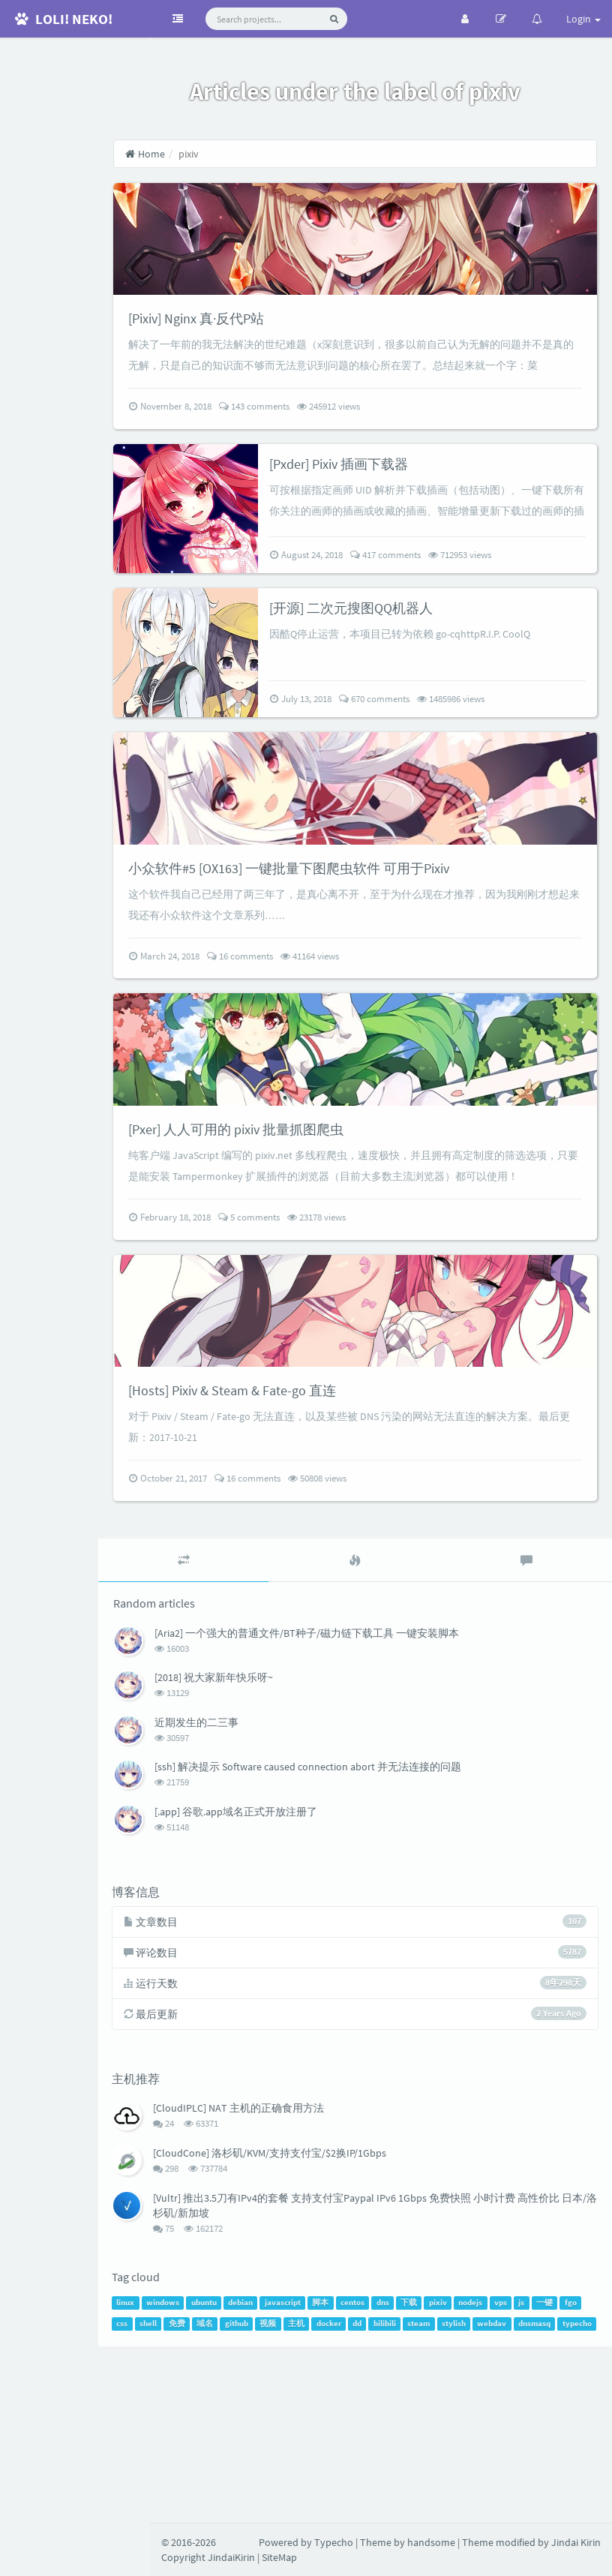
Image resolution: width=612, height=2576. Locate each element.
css (226, 2493)
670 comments (411, 749)
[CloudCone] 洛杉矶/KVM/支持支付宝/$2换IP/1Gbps (323, 2319)
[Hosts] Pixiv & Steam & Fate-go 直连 (295, 1552)
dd (462, 2493)
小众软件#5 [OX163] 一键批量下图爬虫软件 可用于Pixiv (359, 948)
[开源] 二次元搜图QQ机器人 (397, 658)
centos (406, 2472)
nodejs (524, 2472)
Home (197, 154)
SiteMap (279, 2557)
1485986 (487, 749)
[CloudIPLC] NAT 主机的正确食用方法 (291, 2275)
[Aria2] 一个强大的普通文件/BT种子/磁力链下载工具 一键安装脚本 (358, 1796)
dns (435, 2472)
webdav (184, 2514)
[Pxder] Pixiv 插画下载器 (384, 514)
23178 (368, 1350)
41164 (361, 1037)
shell (253, 2493)
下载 (462, 2472)
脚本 (373, 2472)
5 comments (301, 1350)
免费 (282, 2493)
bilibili (489, 2493)
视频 (372, 2493)
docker (434, 2493)
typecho (269, 2514)
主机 (401, 2493)
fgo (204, 2493)
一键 (178, 2493)
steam (523, 2493)
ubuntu (256, 2472)
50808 (369, 1641)
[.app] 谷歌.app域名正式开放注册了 (287, 1974)
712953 (496, 605)
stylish (559, 2493)
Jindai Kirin (576, 2542)
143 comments (306, 458)
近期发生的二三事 (248, 1885)
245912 (380, 458)
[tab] (227, 1723)
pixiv (491, 2472)
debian (293, 2472)
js (575, 2472)
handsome (431, 2542)
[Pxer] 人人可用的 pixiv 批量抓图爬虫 (300, 1240)
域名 (310, 2493)
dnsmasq (227, 2514)
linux (179, 2472)
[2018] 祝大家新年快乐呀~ (265, 1840)
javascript (336, 2472)
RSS (75, 196)
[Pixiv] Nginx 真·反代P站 (257, 348)
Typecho (333, 2542)
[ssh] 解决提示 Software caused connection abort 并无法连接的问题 (359, 1929)
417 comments (422, 605)
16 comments (292, 1037)
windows (216, 2472)
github (341, 2493)
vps (554, 2472)
